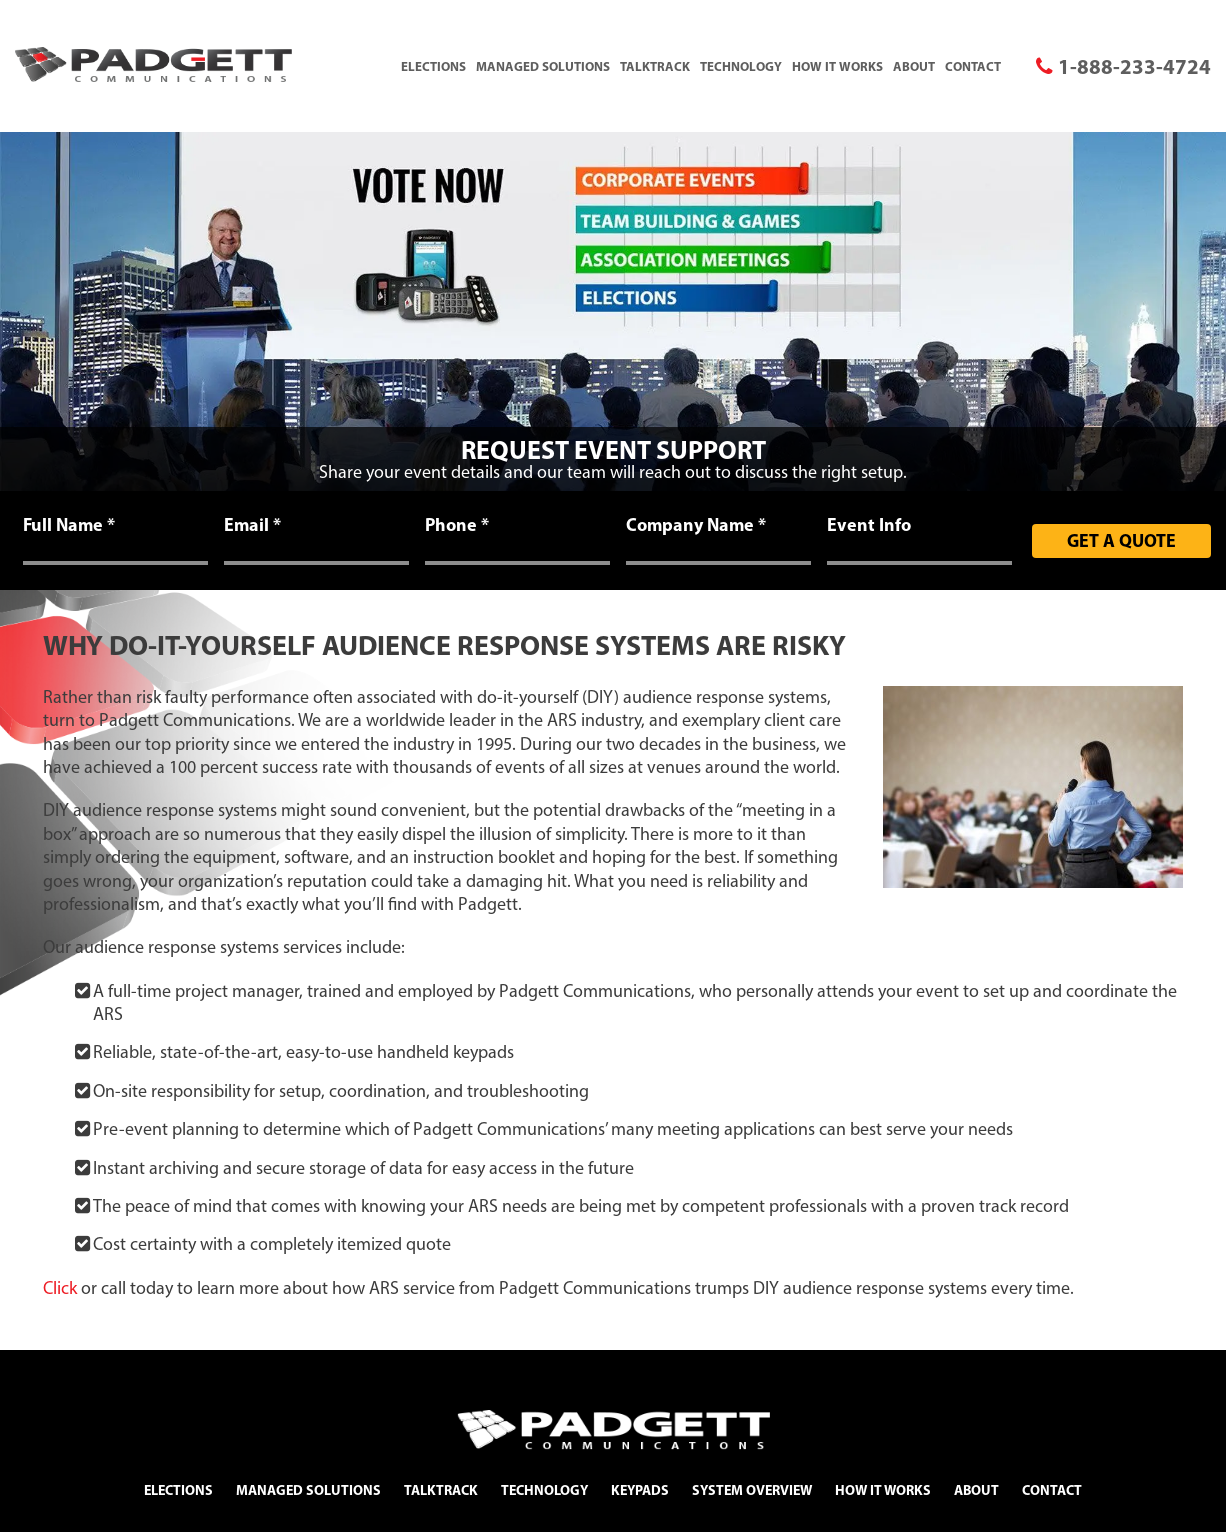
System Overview (752, 1490)
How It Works (837, 66)
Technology (741, 66)
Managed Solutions (543, 66)
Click (60, 1288)
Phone (457, 525)
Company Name (696, 525)
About (914, 66)
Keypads (640, 1490)
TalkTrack (655, 66)
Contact (973, 66)
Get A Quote (1121, 540)
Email (252, 525)
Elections (433, 66)
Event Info (869, 525)
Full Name (69, 525)
